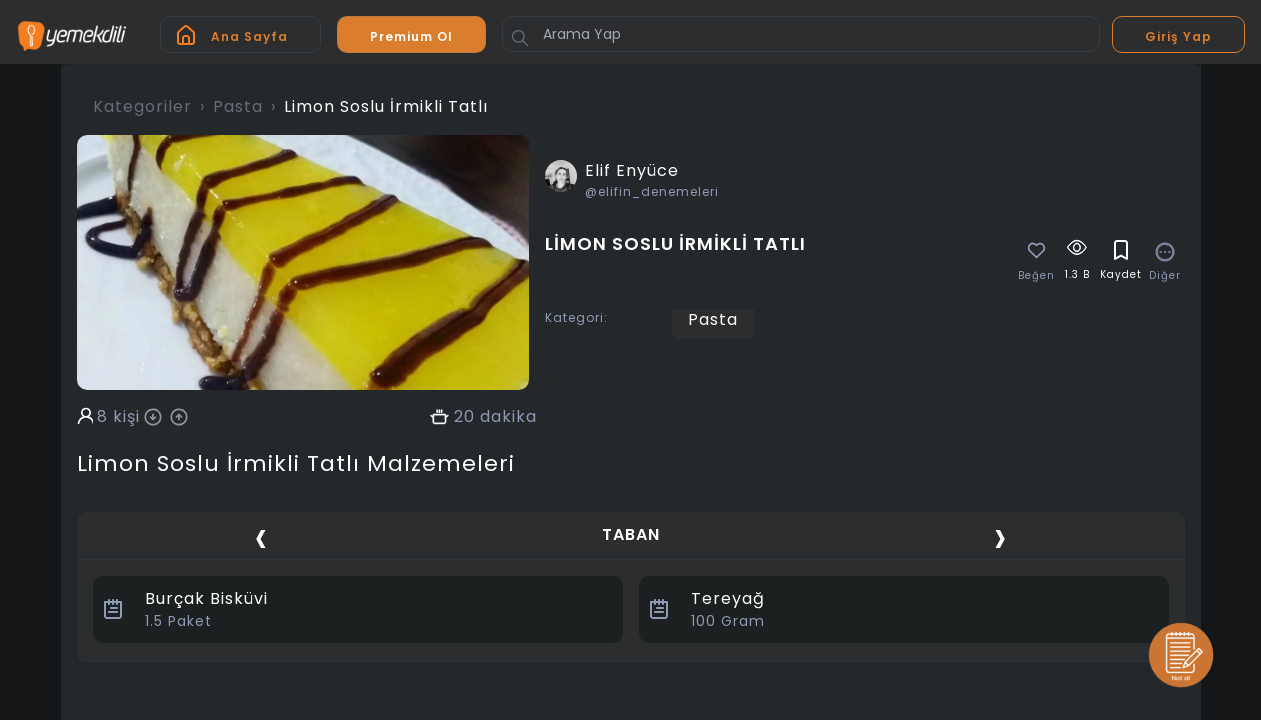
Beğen (1036, 276)
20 (464, 417)
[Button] (520, 38)
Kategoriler (142, 106)
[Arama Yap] (801, 34)
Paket (178, 621)
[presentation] (261, 537)
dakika (508, 417)
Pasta (238, 106)
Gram (728, 621)
